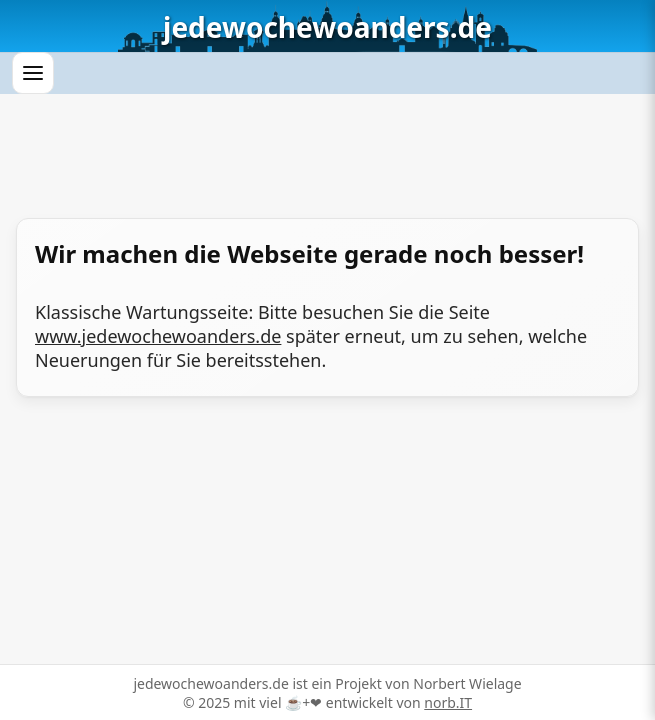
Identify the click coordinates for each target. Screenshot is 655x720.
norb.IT (448, 702)
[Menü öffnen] (33, 73)
